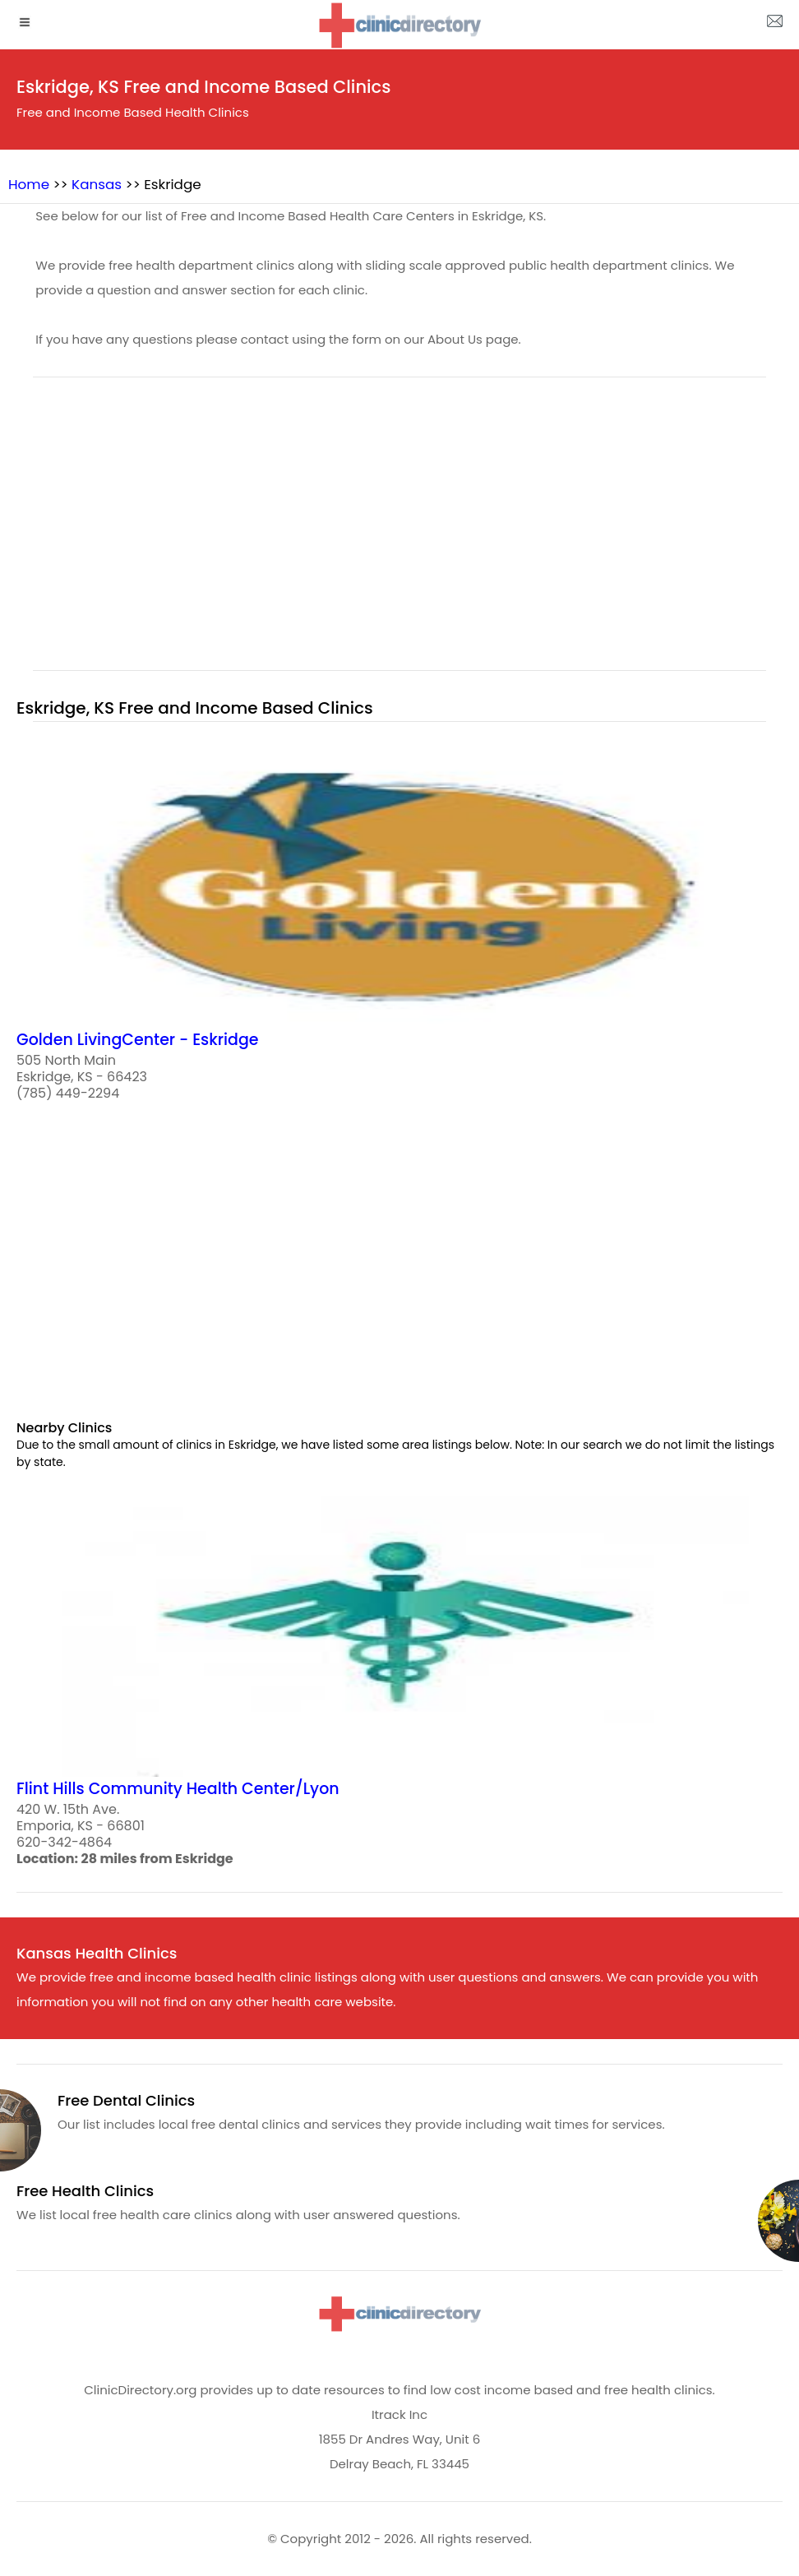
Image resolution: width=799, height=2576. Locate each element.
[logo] (399, 25)
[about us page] (774, 24)
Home (28, 184)
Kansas (97, 184)
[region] (399, 533)
